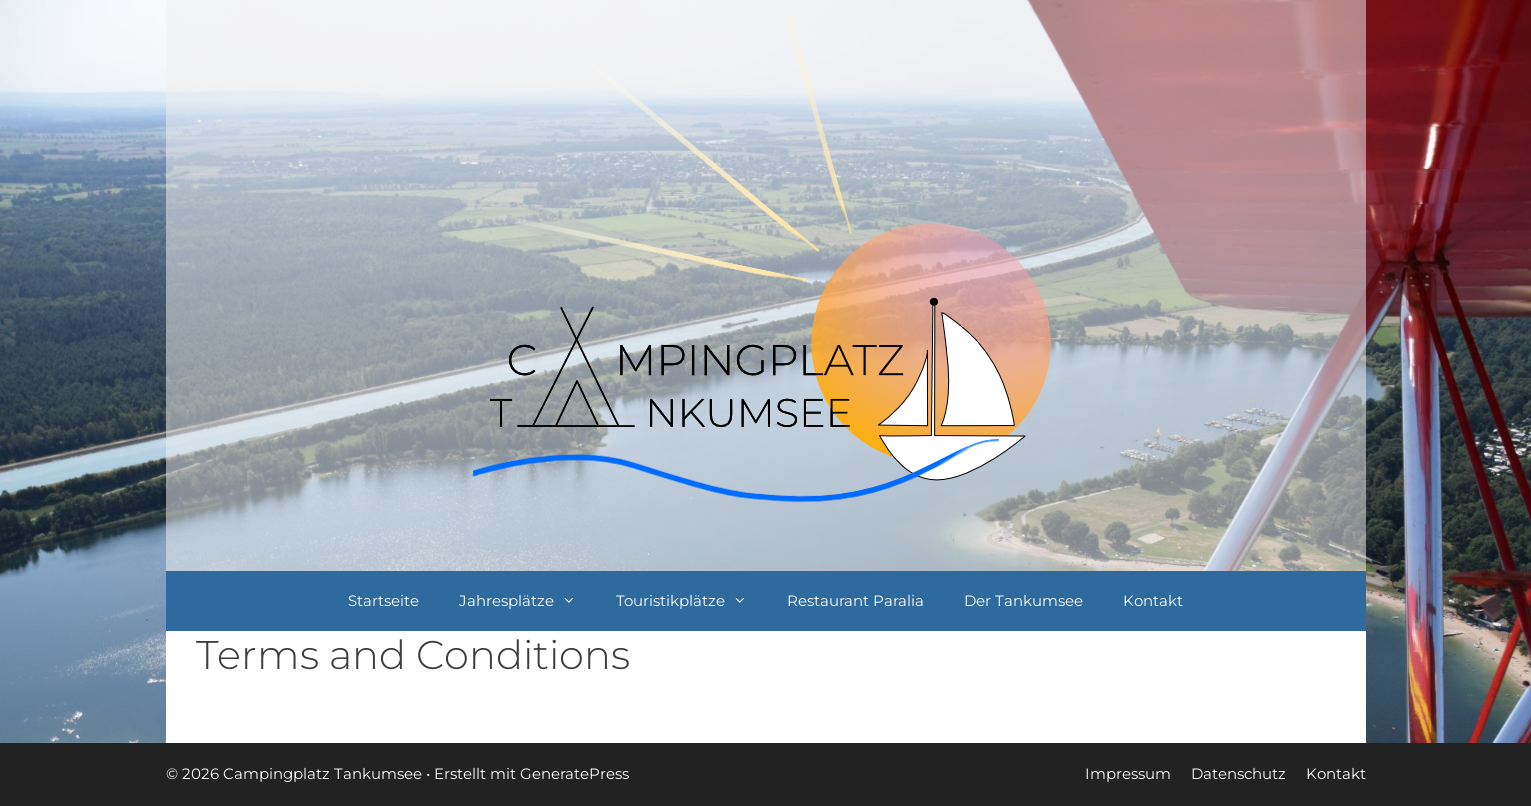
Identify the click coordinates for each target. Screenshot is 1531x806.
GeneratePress (574, 773)
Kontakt (1153, 600)
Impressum (1128, 773)
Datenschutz (1238, 773)
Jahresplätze (527, 601)
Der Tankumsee (1023, 600)
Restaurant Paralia (855, 600)
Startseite (383, 600)
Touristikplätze (691, 601)
